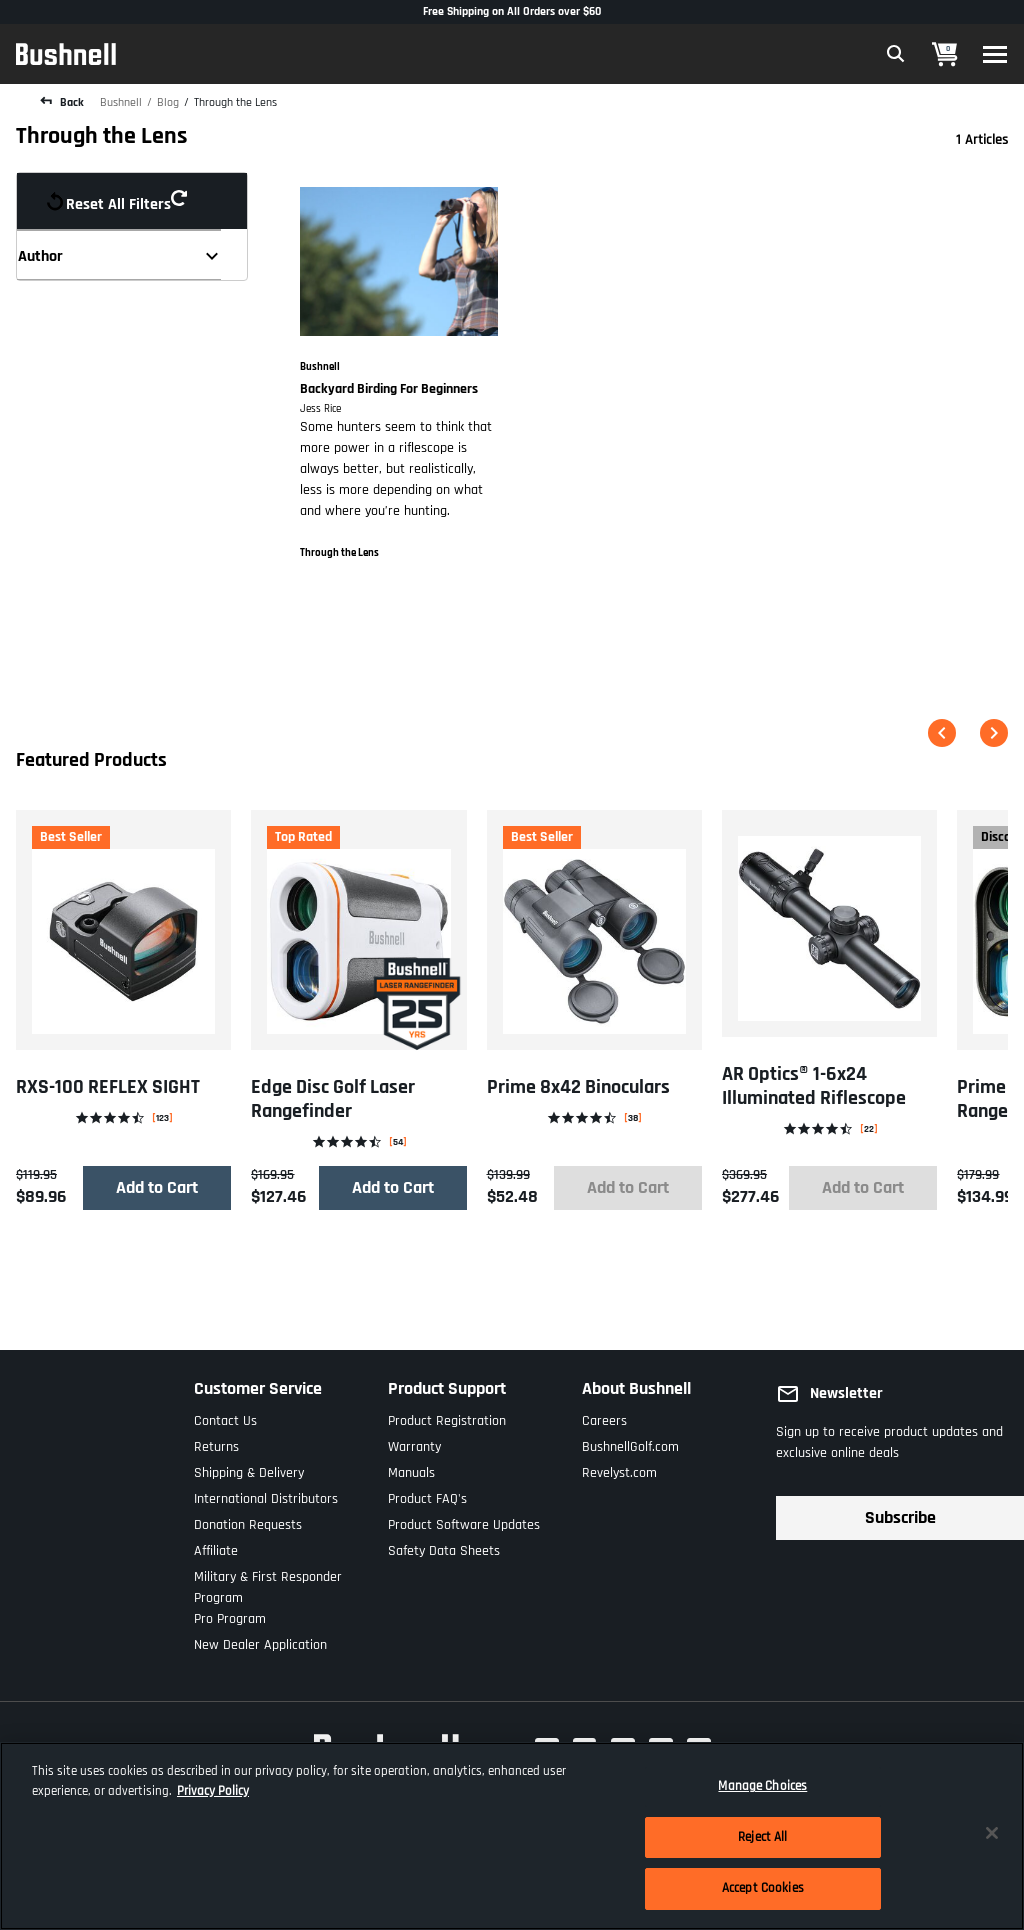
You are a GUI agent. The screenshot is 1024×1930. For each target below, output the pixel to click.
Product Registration (447, 1416)
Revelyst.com (619, 1468)
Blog (168, 102)
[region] (512, 1836)
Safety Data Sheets (444, 1546)
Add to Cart (157, 1187)
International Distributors (266, 1494)
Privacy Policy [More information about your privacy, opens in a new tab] (213, 1791)
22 (869, 1128)
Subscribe (900, 1517)
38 (633, 1117)
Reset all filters (124, 201)
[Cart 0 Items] (945, 54)
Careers (604, 1416)
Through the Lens (235, 102)
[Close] (992, 1833)
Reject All (762, 1837)
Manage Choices (762, 1786)
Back (70, 102)
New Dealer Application (260, 1640)
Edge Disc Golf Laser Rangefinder (333, 1099)
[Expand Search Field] (896, 54)
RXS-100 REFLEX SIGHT (108, 1087)
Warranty (414, 1442)
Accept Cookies (763, 1888)
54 (398, 1141)
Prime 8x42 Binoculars (578, 1087)
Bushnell (121, 102)
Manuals (411, 1468)
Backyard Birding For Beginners (389, 389)
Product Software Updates (464, 1520)
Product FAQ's (427, 1494)
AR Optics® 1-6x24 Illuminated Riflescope (814, 1086)
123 (162, 1117)
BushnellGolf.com (630, 1442)
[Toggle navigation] (995, 54)
